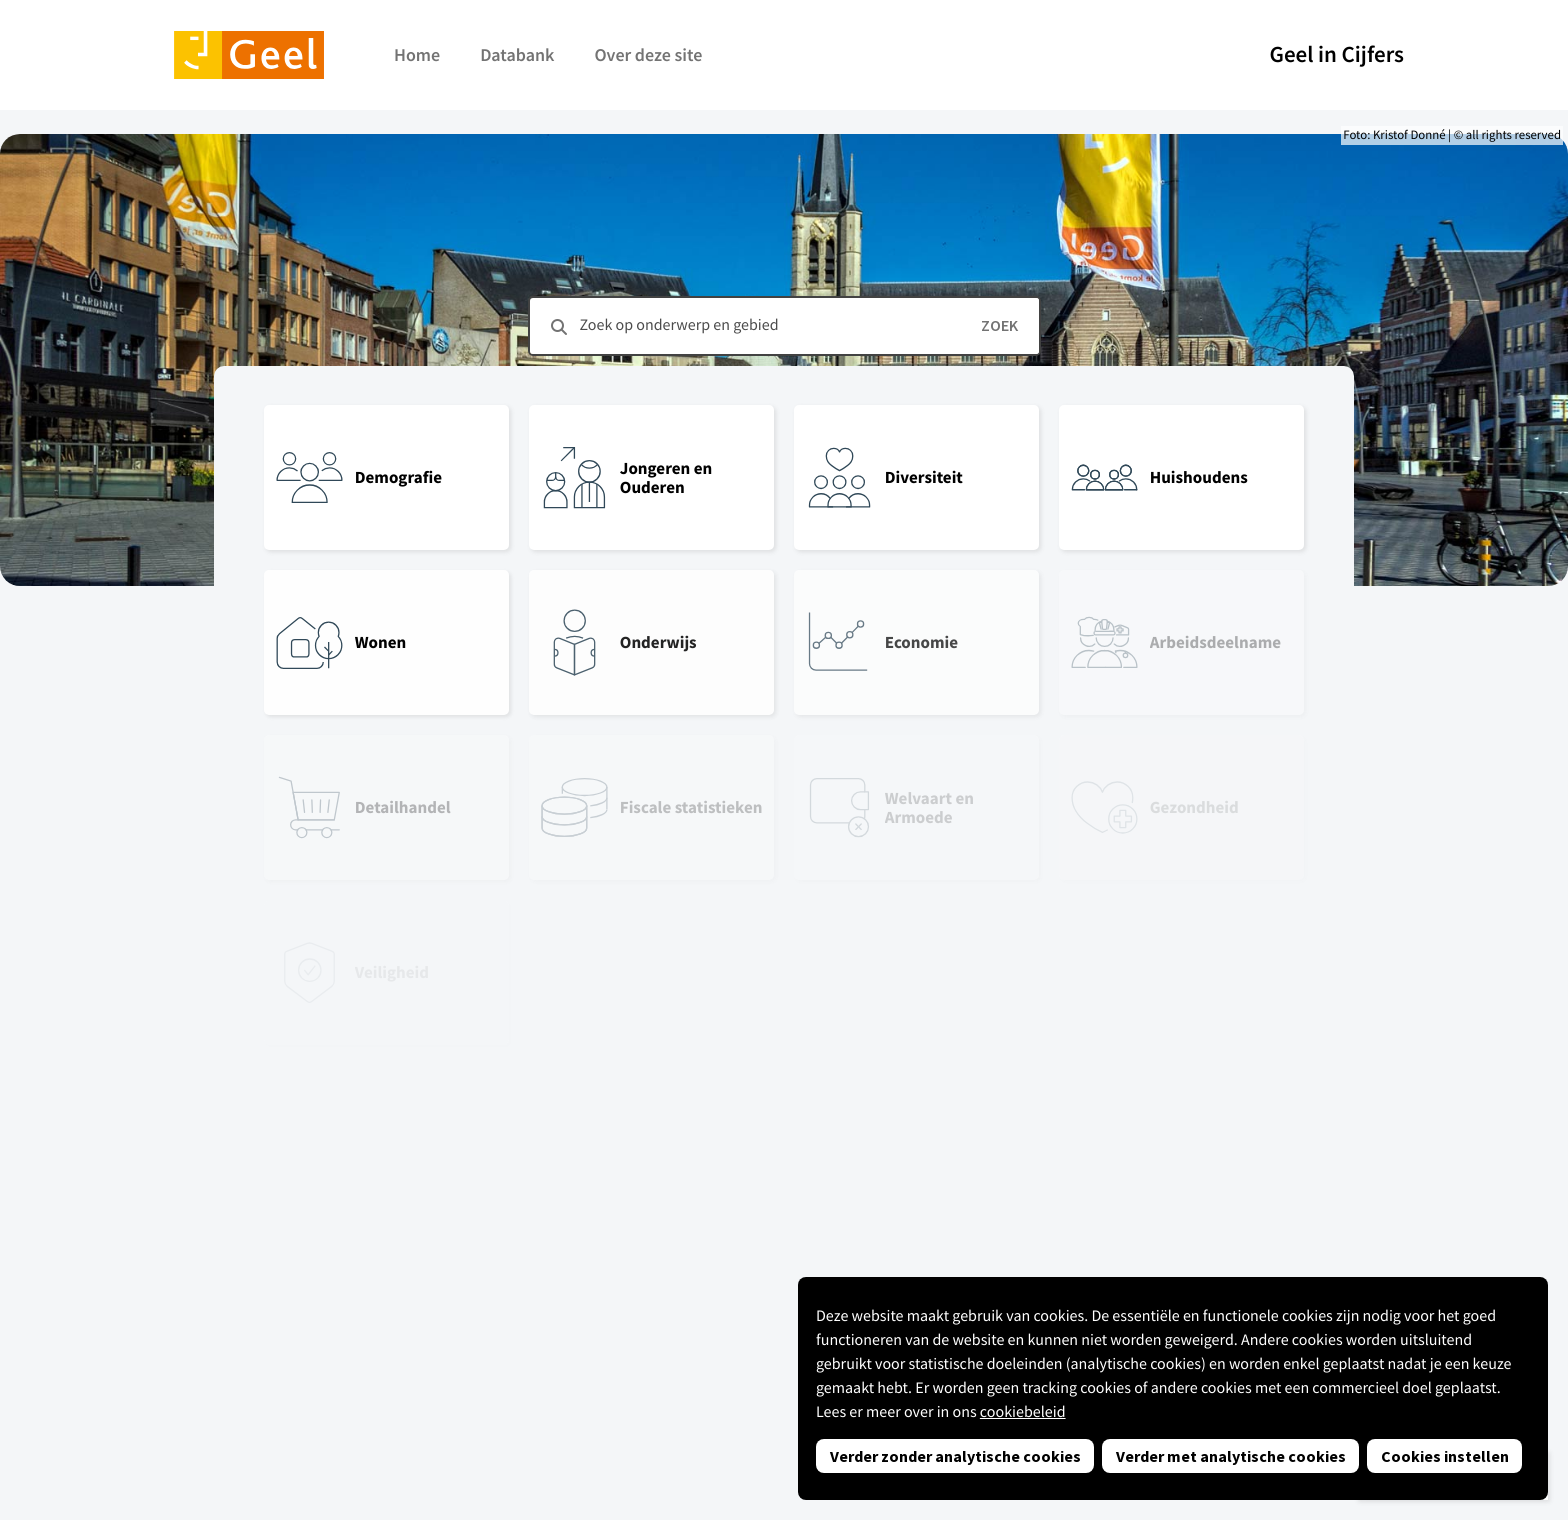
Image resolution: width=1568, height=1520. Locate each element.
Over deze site (648, 54)
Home (417, 54)
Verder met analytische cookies (1231, 1456)
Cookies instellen (1445, 1456)
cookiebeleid (1023, 1412)
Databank (517, 54)
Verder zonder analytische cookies (955, 1456)
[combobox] (784, 326)
